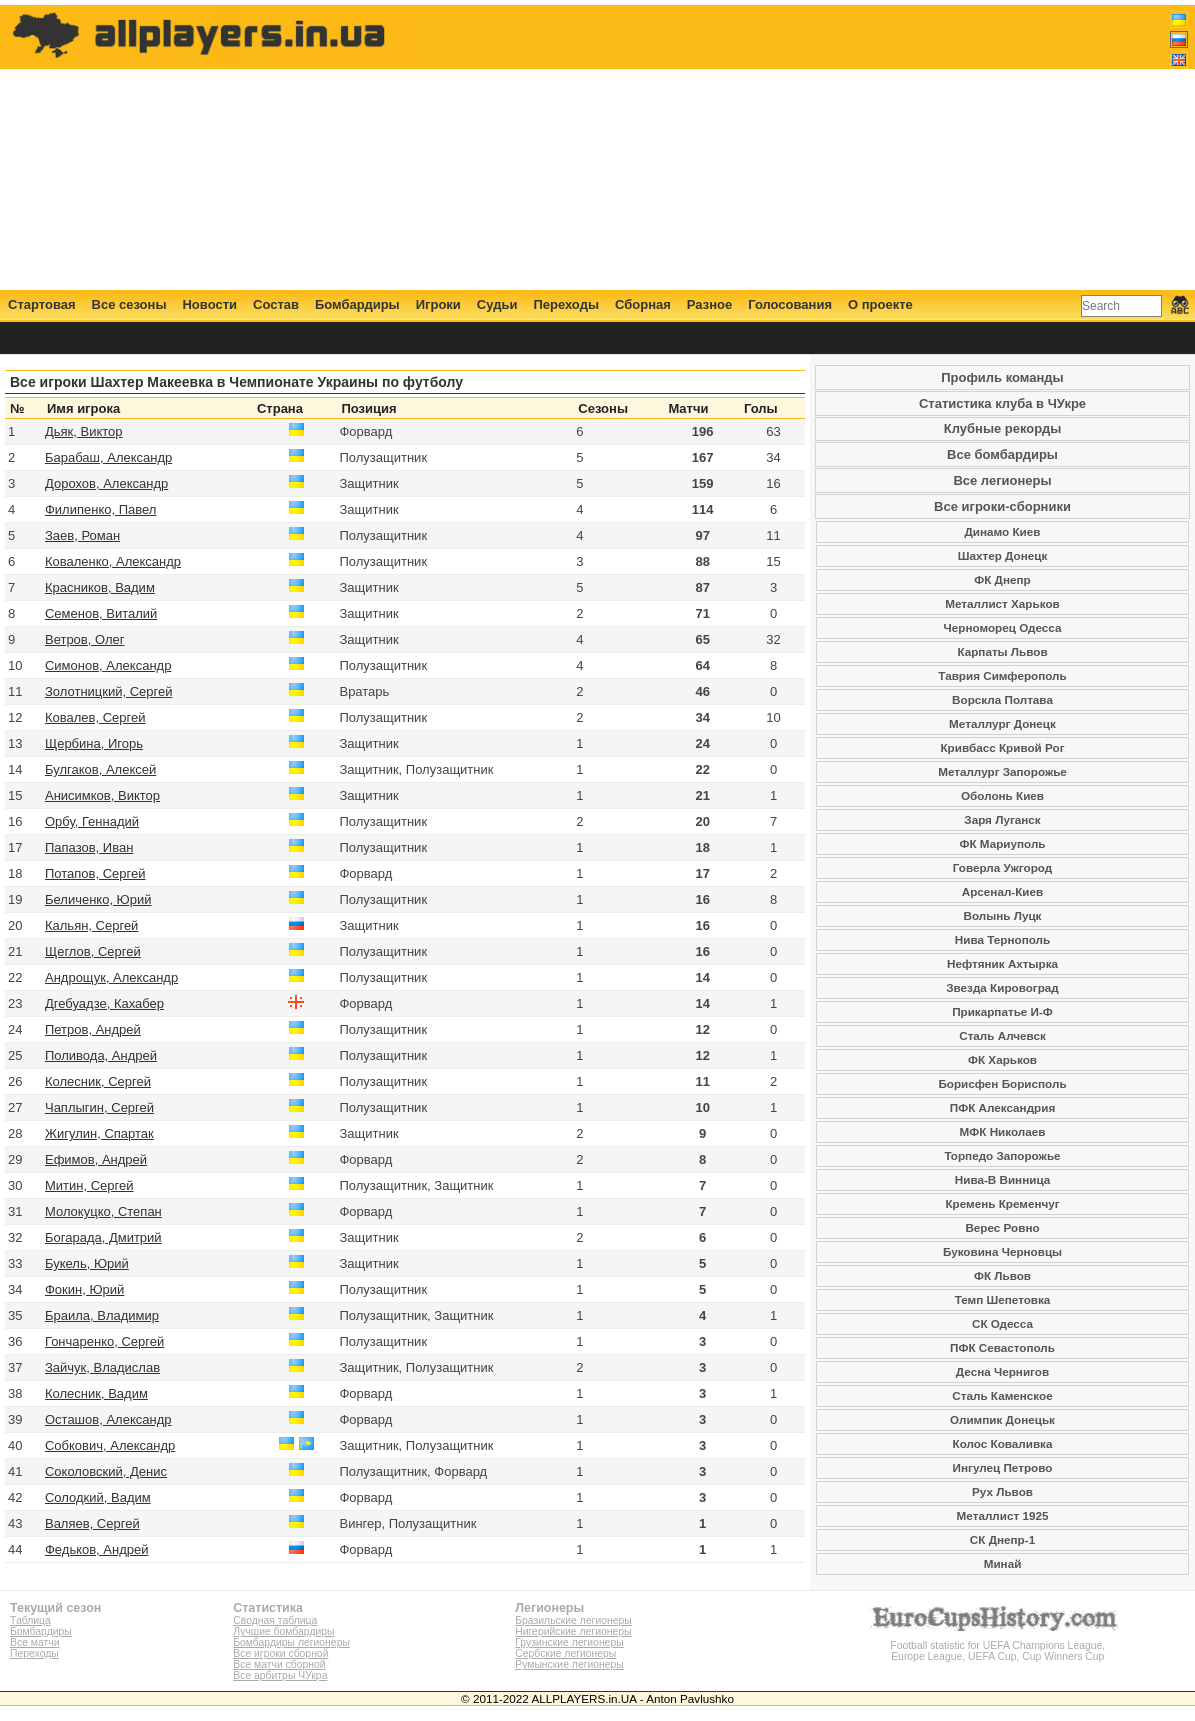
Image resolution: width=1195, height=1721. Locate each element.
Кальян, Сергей (91, 925)
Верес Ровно (1002, 1227)
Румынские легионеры (569, 1664)
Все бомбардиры (1002, 454)
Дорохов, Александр (106, 483)
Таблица (30, 1620)
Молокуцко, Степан (103, 1211)
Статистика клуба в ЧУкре (1002, 403)
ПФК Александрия (1002, 1107)
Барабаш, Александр (108, 457)
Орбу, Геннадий (92, 821)
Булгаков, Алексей (100, 769)
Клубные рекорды (1003, 428)
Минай (1003, 1563)
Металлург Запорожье (1002, 771)
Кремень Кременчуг (1002, 1203)
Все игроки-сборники (1002, 506)
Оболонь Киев (1002, 795)
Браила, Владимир (102, 1315)
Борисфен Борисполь (1002, 1083)
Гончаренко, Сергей (104, 1341)
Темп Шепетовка (1003, 1299)
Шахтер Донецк (1003, 555)
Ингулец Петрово (1003, 1467)
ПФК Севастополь (1002, 1347)
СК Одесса (1002, 1323)
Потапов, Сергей (95, 873)
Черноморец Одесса (1003, 627)
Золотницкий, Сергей (109, 691)
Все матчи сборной (279, 1664)
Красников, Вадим (100, 587)
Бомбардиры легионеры (291, 1642)
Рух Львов (1002, 1491)
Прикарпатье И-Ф (1002, 1011)
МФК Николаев (1003, 1131)
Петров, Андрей (93, 1029)
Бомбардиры (357, 304)
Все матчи (34, 1642)
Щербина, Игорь (94, 743)
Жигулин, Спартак (99, 1133)
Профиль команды (1002, 377)
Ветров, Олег (85, 639)
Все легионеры (1002, 480)
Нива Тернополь (1002, 939)
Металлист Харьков (1002, 603)
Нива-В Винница (1003, 1179)
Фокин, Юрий (84, 1289)
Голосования (790, 304)
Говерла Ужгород (1003, 867)
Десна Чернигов (1002, 1371)
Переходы (566, 304)
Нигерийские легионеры (573, 1631)
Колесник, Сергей (98, 1081)
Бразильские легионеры (573, 1620)
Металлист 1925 (1003, 1515)
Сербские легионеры (565, 1653)
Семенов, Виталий (101, 613)
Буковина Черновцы (1002, 1251)
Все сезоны (129, 304)
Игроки (438, 304)
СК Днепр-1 (1002, 1539)
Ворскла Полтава (1002, 699)
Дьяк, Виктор (84, 431)
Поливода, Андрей (101, 1055)
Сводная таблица (275, 1620)
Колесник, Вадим (96, 1393)
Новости (209, 304)
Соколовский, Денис (106, 1471)
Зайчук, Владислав (102, 1367)
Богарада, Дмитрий (103, 1237)
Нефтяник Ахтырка (1002, 963)
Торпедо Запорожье (1002, 1155)
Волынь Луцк (1003, 915)
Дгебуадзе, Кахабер (104, 1003)
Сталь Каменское (1002, 1395)
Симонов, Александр (108, 665)
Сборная (643, 304)
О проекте (880, 304)
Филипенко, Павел (100, 509)
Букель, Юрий (87, 1263)
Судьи (497, 304)
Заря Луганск (1002, 819)
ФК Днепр (1002, 579)
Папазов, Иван (89, 847)
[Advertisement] (824, 147)
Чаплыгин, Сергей (99, 1107)
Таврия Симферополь (1002, 675)
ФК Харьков (1002, 1059)
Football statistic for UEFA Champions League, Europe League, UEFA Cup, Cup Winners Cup (998, 1645)
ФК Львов (1002, 1275)
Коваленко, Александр (113, 561)
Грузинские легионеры (569, 1642)
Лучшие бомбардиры (283, 1631)
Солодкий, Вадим (98, 1497)
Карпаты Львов (1002, 651)
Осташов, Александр (108, 1419)
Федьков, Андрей (97, 1549)
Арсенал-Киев (1002, 891)
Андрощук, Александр (111, 977)
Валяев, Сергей (92, 1523)
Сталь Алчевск (1002, 1035)
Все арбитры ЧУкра (280, 1675)
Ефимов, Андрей (96, 1159)
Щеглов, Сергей (93, 951)
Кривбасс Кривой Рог (1002, 747)
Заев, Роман (82, 535)
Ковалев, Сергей (95, 717)
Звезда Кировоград (1002, 987)
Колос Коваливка (1003, 1443)
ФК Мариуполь (1002, 843)
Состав (276, 304)
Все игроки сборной (280, 1653)
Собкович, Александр (110, 1445)
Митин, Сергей (89, 1185)
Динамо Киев (1003, 531)
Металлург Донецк (1002, 723)
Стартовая (42, 304)
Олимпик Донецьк (1002, 1419)
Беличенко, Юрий (98, 899)
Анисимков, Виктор (102, 795)
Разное (709, 304)
